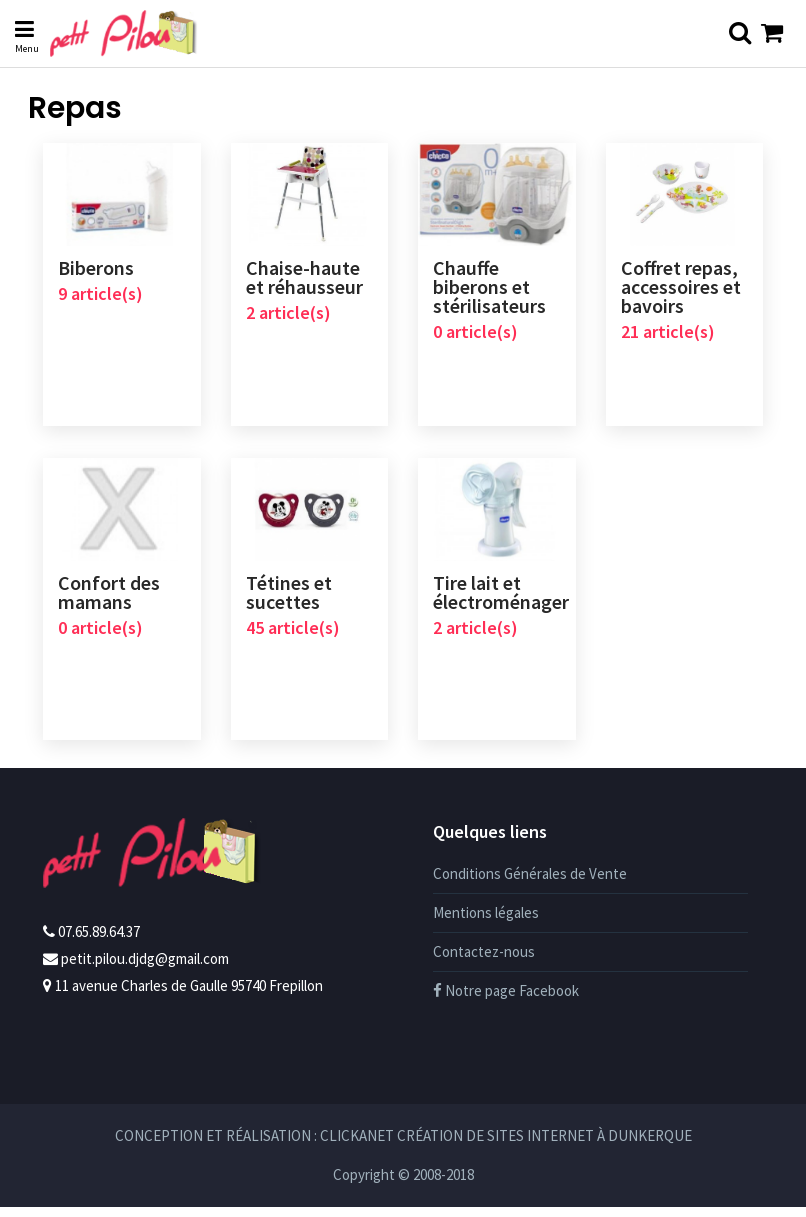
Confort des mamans (109, 597)
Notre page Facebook (506, 1000)
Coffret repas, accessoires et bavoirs (681, 287)
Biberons (96, 268)
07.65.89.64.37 (99, 941)
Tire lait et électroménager (501, 597)
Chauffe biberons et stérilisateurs (489, 287)
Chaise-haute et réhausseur (304, 278)
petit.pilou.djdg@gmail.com (145, 968)
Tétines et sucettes (289, 597)
